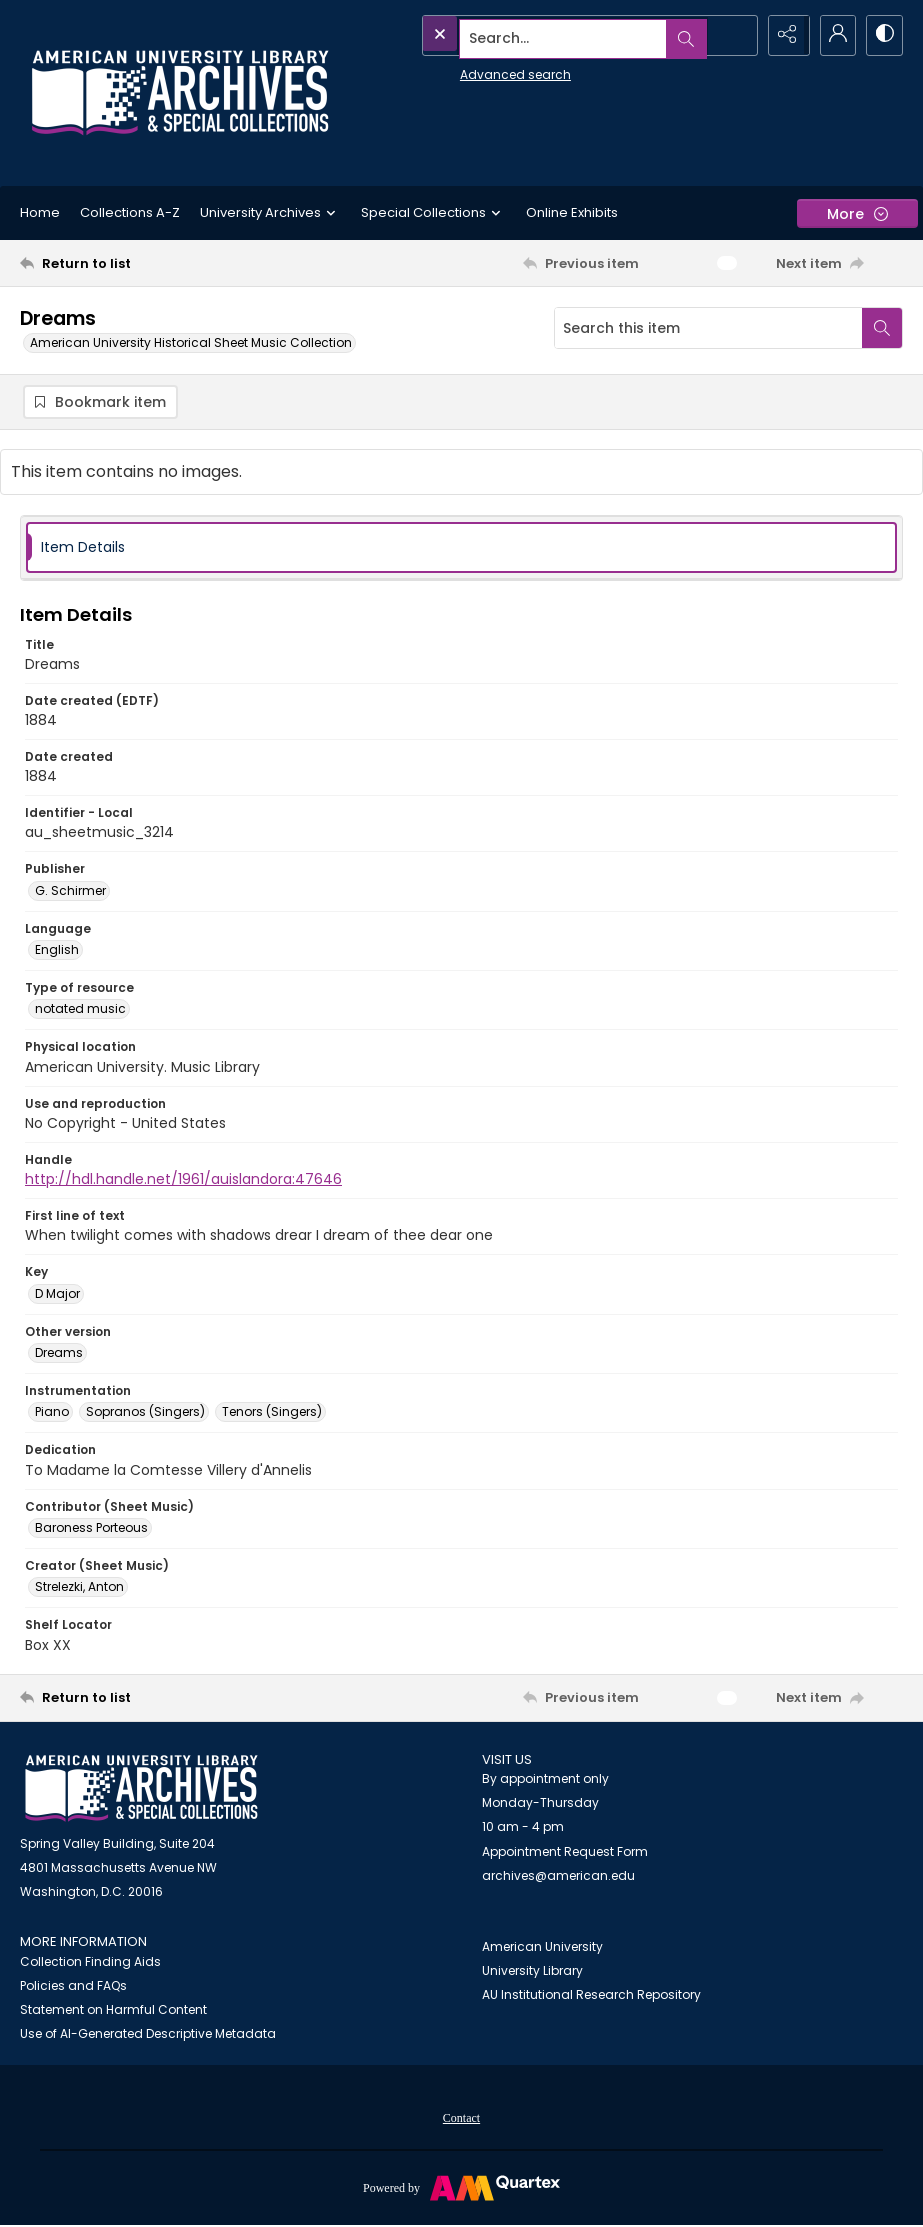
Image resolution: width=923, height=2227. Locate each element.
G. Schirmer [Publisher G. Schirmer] (70, 891)
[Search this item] (708, 328)
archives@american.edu (558, 1877)
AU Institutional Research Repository (591, 1995)
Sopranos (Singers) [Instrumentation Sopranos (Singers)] (145, 1413)
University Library (532, 1971)
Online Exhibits (572, 212)
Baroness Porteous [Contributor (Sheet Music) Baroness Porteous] (91, 1528)
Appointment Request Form (565, 1853)
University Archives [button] (270, 213)
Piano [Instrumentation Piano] (52, 1413)
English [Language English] (57, 951)
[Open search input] (733, 35)
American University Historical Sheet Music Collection (191, 342)
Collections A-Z (130, 212)
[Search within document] (882, 328)
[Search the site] (544, 35)
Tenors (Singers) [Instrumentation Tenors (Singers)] (272, 1413)
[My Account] (833, 35)
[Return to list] (138, 263)
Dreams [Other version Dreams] (59, 1353)
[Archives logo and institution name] (180, 93)
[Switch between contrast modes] (883, 35)
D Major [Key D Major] (57, 1294)
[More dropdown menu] (857, 213)
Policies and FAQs (73, 1987)
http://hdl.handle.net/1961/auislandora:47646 (183, 1181)
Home (40, 212)
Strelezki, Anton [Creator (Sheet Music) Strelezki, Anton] (79, 1588)
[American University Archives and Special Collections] (141, 1789)
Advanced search (469, 70)
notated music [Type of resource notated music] (80, 1010)
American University (542, 1947)
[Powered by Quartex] (461, 2189)
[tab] (461, 548)
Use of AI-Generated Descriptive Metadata (148, 2035)
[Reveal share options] (783, 35)
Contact (461, 2120)
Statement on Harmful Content (113, 2011)
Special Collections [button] (433, 213)
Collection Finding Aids (90, 1963)
